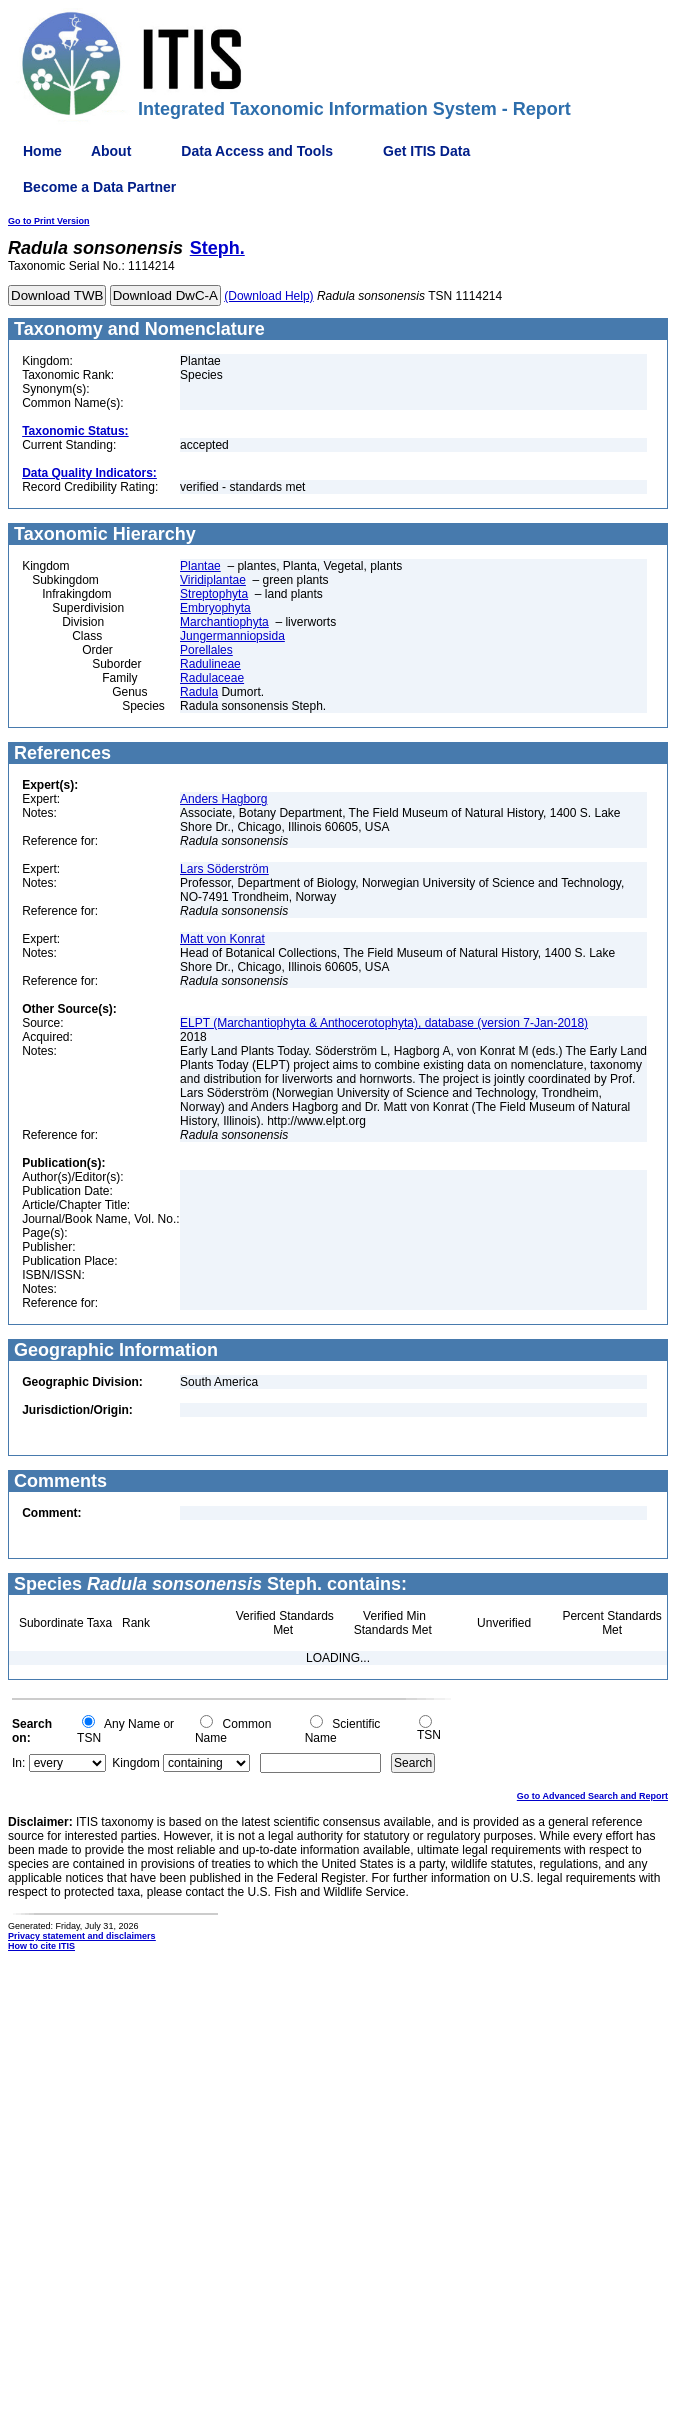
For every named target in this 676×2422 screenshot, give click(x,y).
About (111, 151)
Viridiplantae (213, 580)
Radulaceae (212, 678)
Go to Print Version (49, 221)
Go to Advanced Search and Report (592, 1796)
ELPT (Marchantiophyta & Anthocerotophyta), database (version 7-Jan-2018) (384, 1023)
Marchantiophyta (224, 622)
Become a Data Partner (99, 187)
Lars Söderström (224, 869)
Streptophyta (214, 594)
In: (18, 1763)
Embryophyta (215, 608)
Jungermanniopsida (232, 636)
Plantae (200, 566)
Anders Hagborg (223, 799)
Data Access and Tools (257, 151)
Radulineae (210, 664)
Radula (199, 692)
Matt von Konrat (222, 939)
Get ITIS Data (426, 151)
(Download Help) (268, 296)
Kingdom (135, 1763)
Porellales (206, 650)
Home (42, 151)
